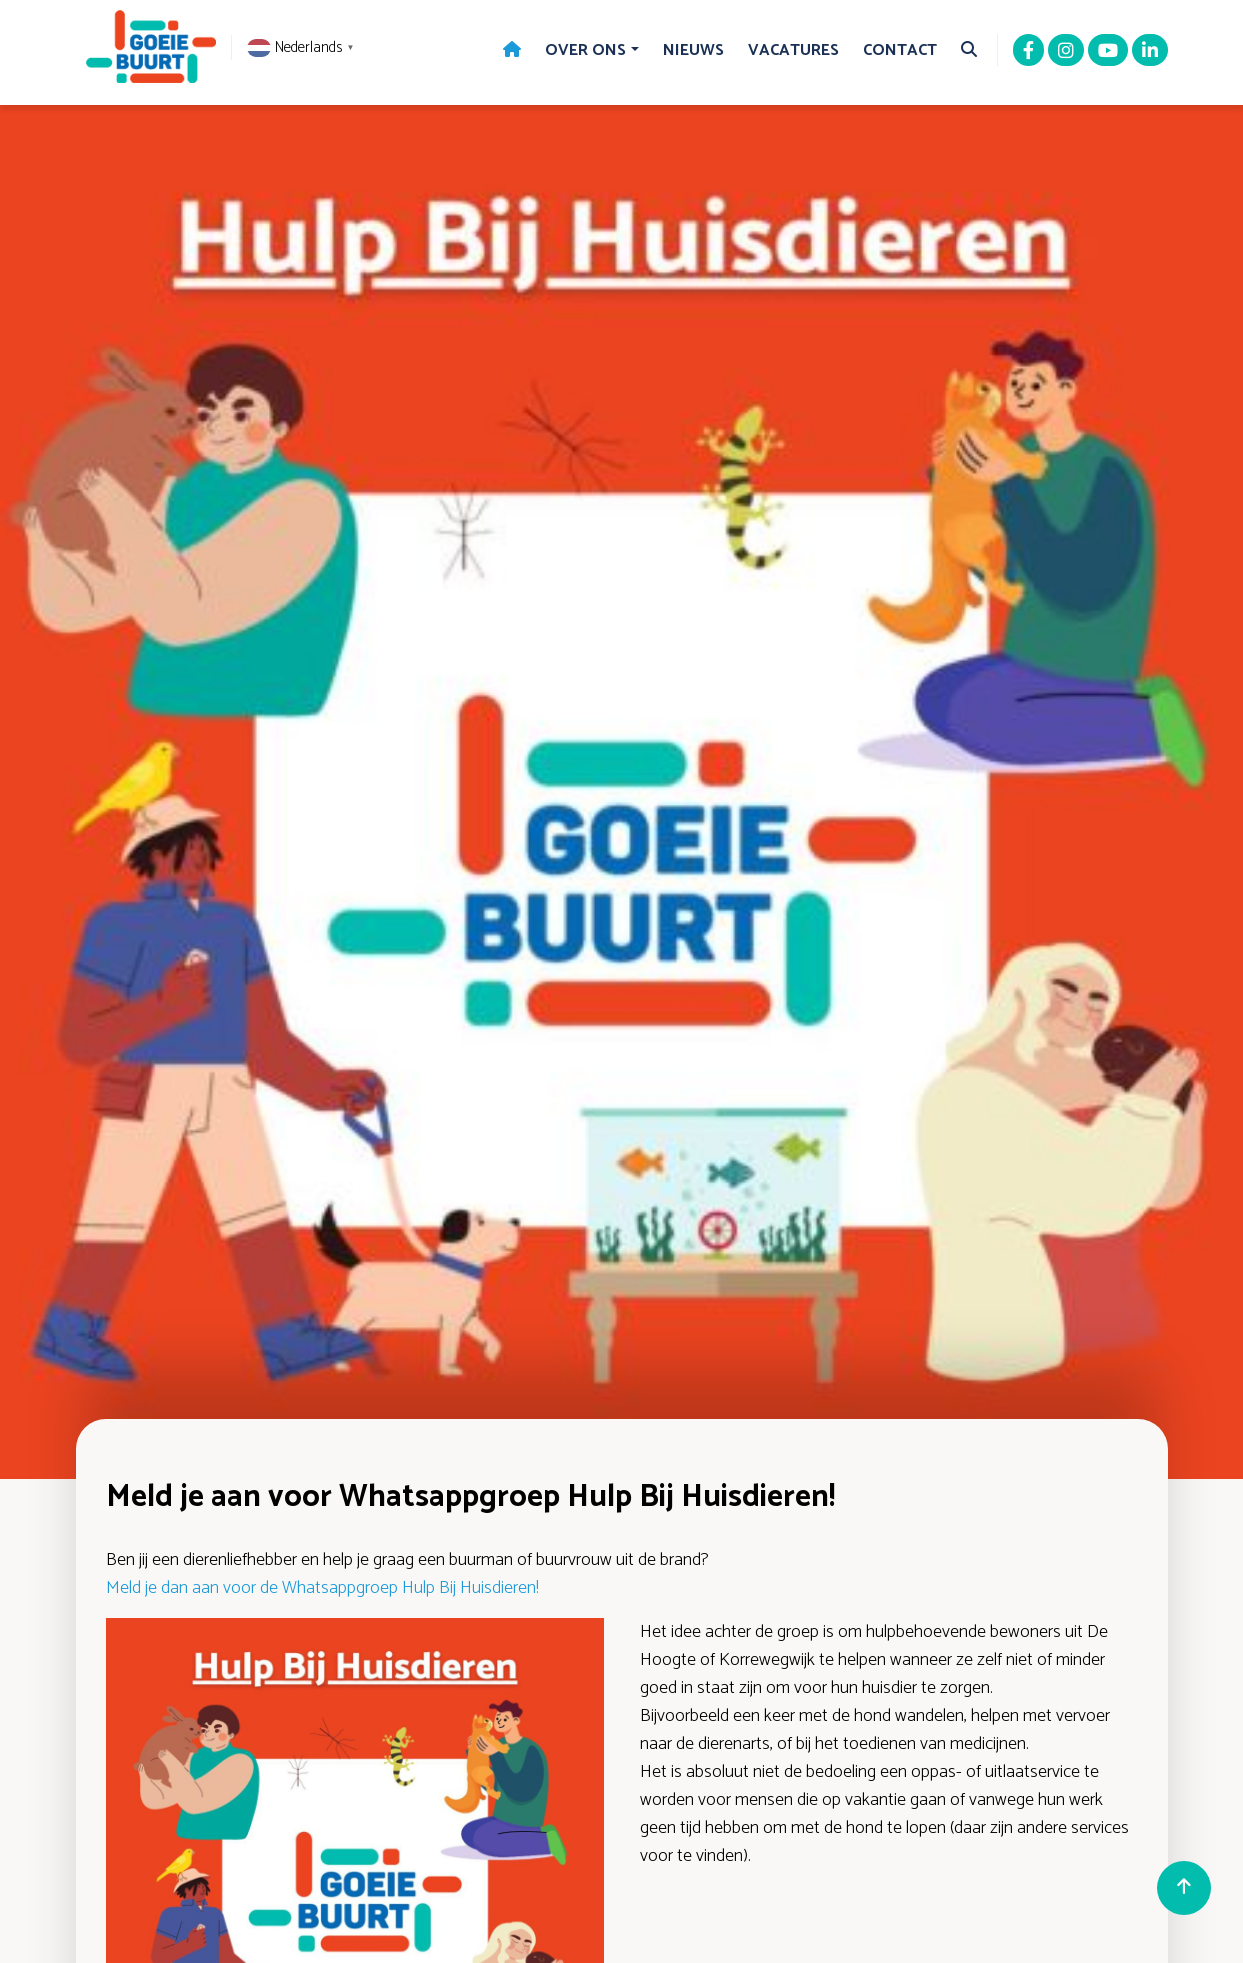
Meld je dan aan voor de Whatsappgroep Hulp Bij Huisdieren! (322, 1588)
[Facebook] (1028, 52)
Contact (900, 50)
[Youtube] (1108, 52)
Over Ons (585, 50)
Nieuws (693, 50)
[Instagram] (1066, 52)
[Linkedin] (1150, 52)
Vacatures (793, 50)
